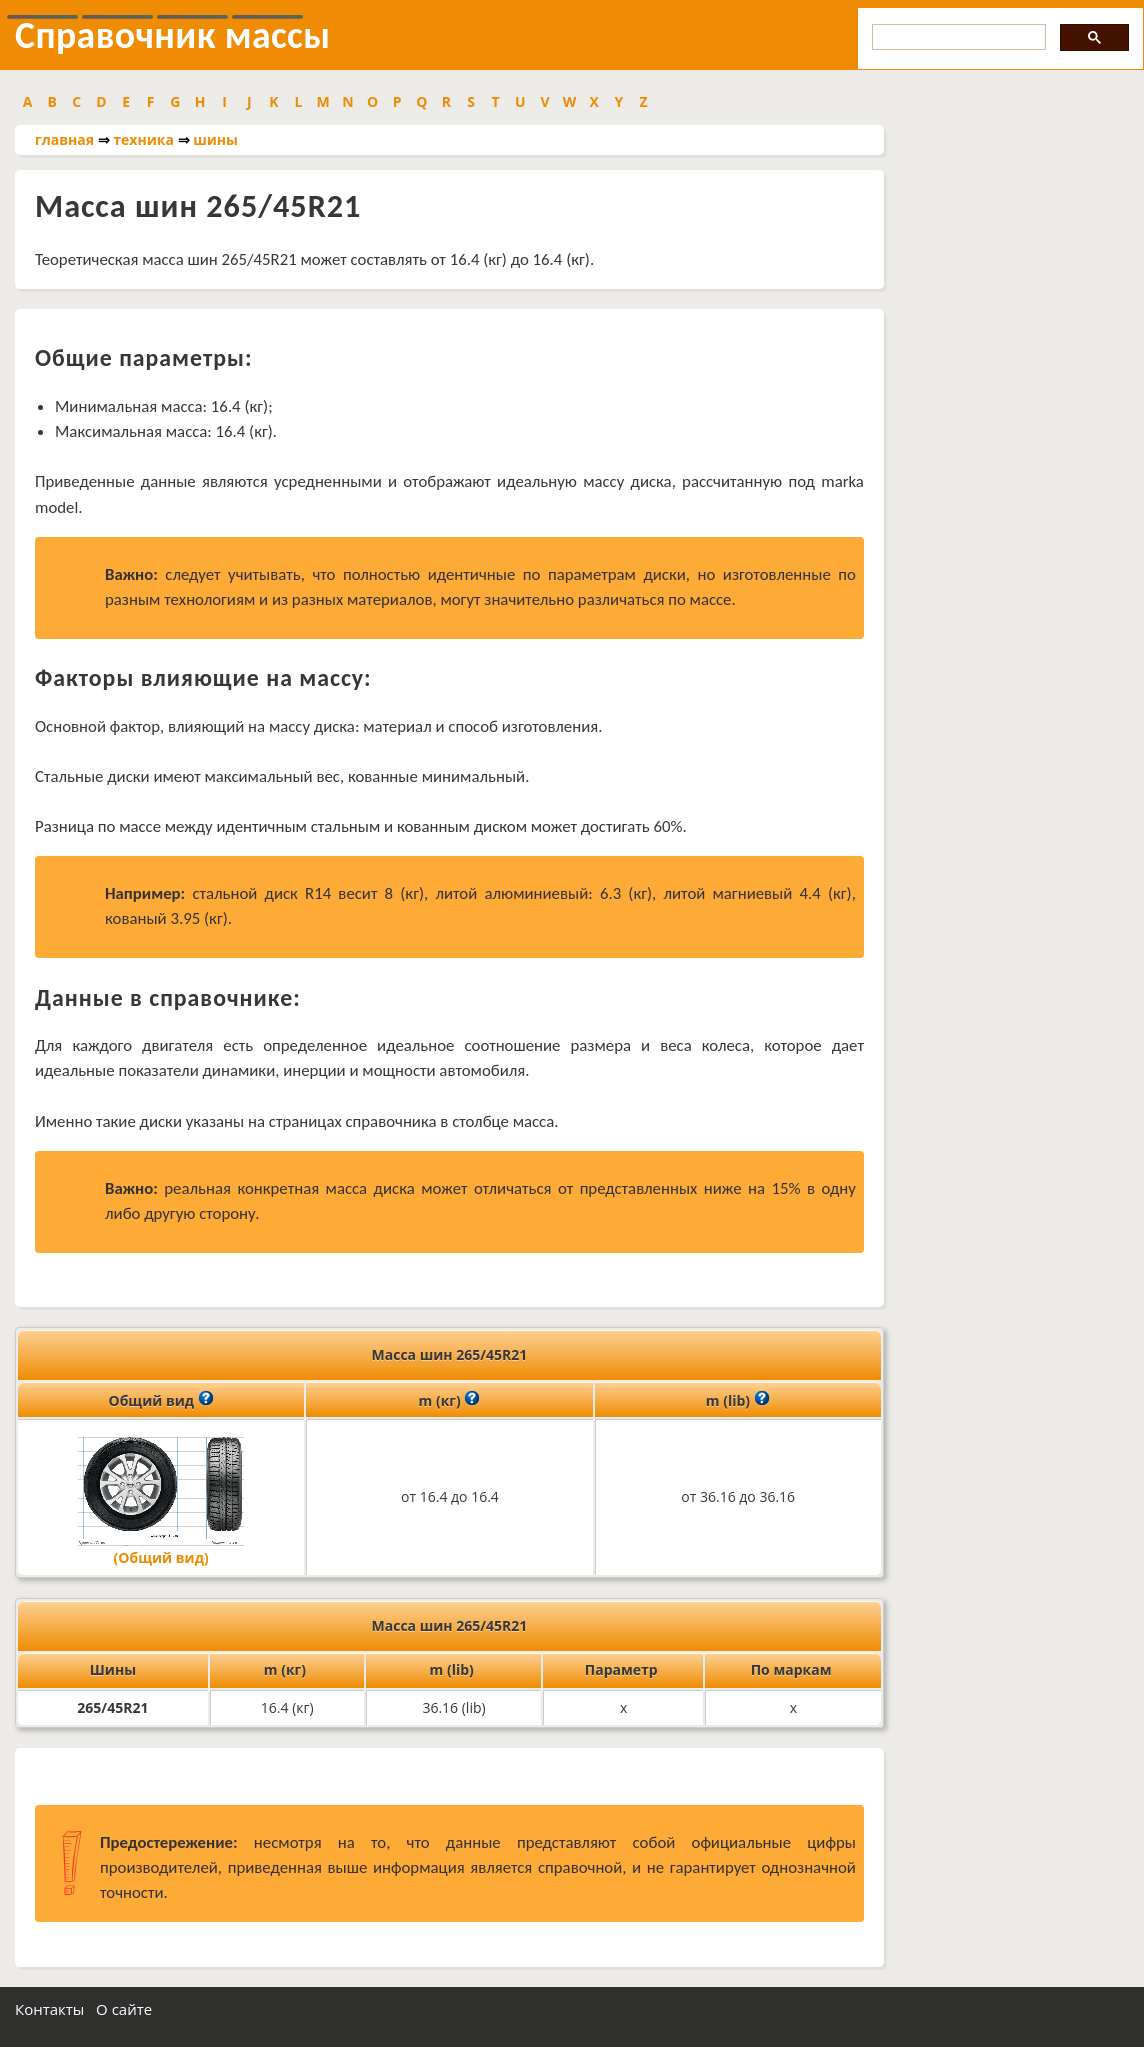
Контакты (49, 2009)
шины (215, 139)
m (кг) (450, 1399)
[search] (957, 37)
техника (143, 139)
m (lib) (738, 1399)
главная (64, 139)
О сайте (124, 2009)
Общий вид (161, 1399)
